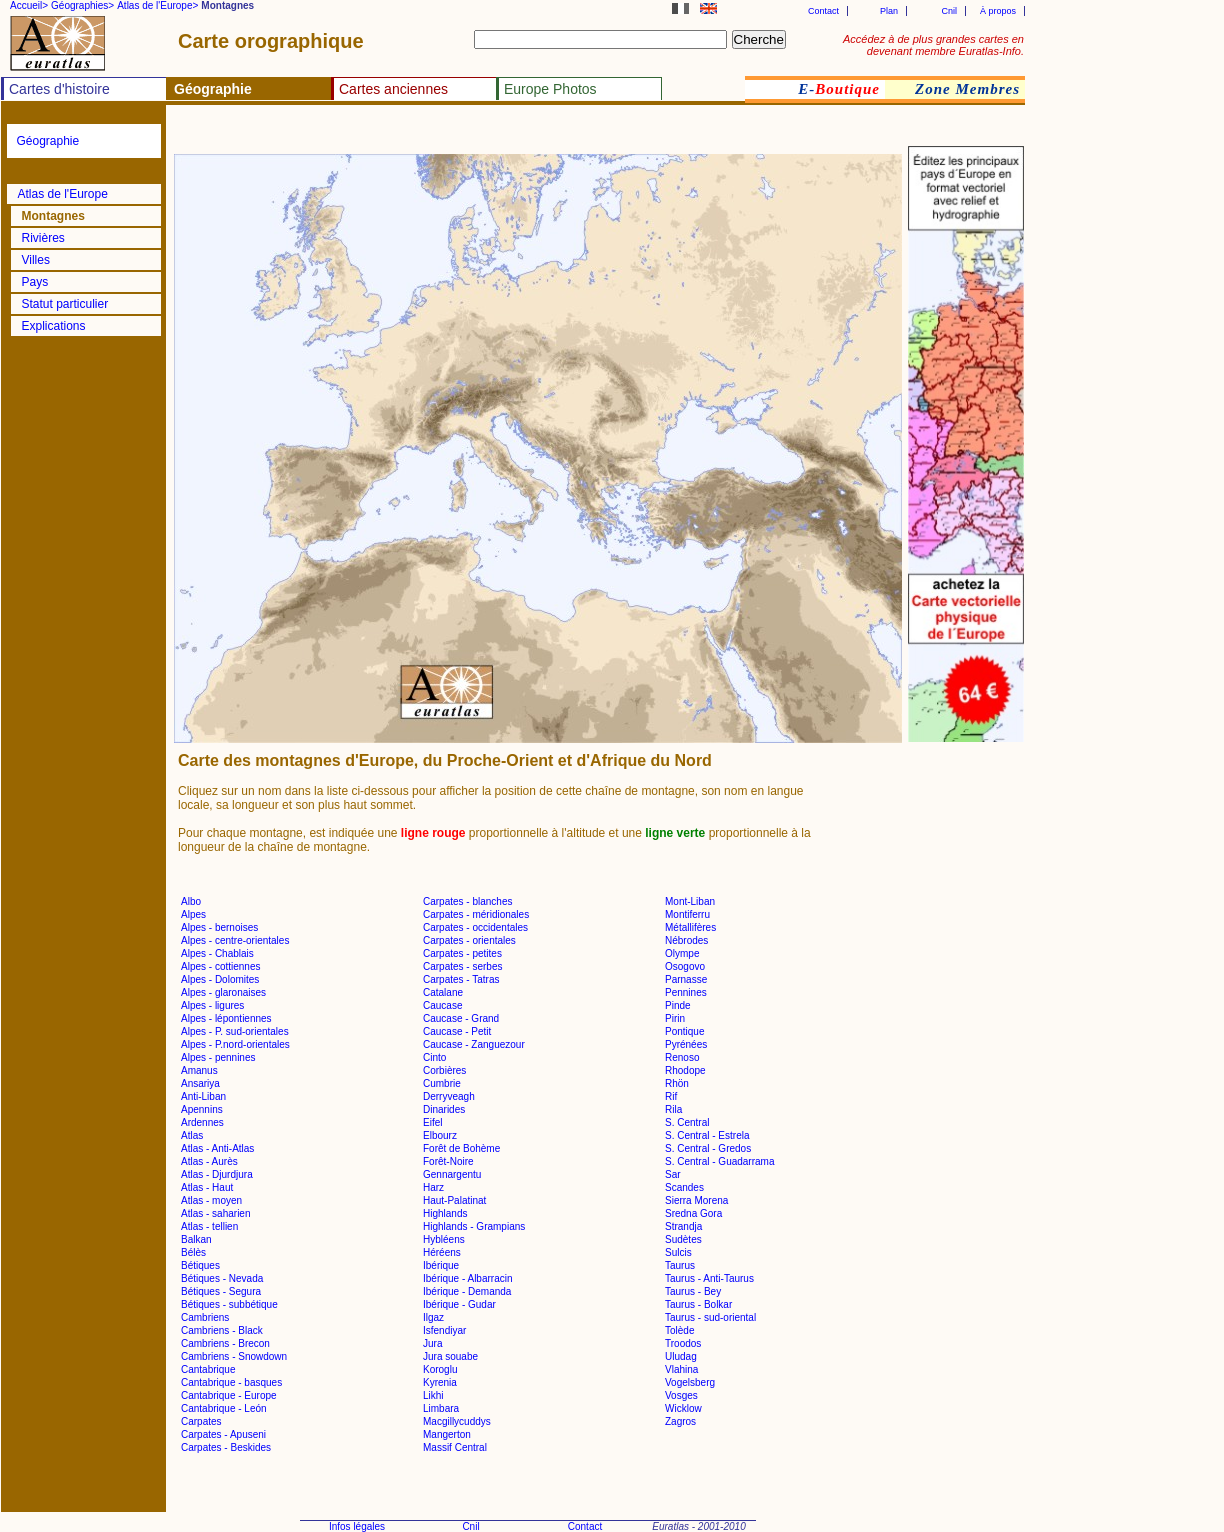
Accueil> (29, 5)
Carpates (201, 1421)
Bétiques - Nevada (222, 1278)
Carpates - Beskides (226, 1447)
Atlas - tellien (209, 1226)
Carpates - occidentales (475, 927)
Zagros (680, 1421)
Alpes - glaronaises (223, 992)
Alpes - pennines (218, 1057)
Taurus (680, 1265)
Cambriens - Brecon (225, 1343)
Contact (823, 11)
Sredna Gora (693, 1213)
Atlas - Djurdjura (217, 1174)
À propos (998, 11)
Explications (54, 326)
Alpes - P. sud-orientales (235, 1031)
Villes (36, 260)
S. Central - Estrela (707, 1135)
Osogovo (685, 966)
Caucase (442, 1005)
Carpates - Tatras (461, 979)
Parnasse (686, 979)
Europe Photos (550, 89)
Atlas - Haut (207, 1187)
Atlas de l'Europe (63, 194)
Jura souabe (450, 1356)
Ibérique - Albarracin (468, 1278)
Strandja (683, 1226)
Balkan (196, 1239)
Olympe (682, 953)
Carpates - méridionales (476, 914)
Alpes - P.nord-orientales (235, 1044)
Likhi (433, 1395)
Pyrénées (686, 1044)
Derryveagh (449, 1096)
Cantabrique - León (224, 1408)
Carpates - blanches (468, 901)
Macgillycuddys (457, 1421)
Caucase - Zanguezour (474, 1044)
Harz (433, 1187)
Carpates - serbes (462, 966)
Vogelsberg (690, 1382)
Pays (35, 282)
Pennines (686, 992)
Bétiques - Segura (221, 1291)
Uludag (681, 1356)
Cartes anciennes (393, 89)
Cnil (949, 11)
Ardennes (202, 1122)
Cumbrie (442, 1083)
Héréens (442, 1252)
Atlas (192, 1135)
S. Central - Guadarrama (720, 1161)
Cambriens (205, 1317)
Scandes (684, 1187)
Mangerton (447, 1434)
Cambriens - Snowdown (234, 1356)
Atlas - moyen (211, 1200)
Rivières (43, 238)
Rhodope (685, 1070)
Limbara (441, 1408)
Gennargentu (452, 1174)
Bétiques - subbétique (229, 1304)
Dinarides (444, 1109)
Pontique (684, 1031)
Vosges (681, 1395)
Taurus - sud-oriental (710, 1317)
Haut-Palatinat (454, 1200)
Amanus (199, 1070)
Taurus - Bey (693, 1291)
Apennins (202, 1109)
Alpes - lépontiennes (226, 1018)
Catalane (443, 992)
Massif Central (455, 1447)
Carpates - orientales (469, 940)
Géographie (48, 141)
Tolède (679, 1330)
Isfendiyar (444, 1330)
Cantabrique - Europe (229, 1395)
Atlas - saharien (215, 1213)
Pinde (678, 1005)
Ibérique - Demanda (467, 1291)
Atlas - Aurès (209, 1161)
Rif (671, 1096)
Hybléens (444, 1239)
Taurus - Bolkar (698, 1304)
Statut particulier (65, 304)
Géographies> (82, 5)
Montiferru (687, 914)
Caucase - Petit (457, 1031)
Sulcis (678, 1252)
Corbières (444, 1070)
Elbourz (440, 1135)
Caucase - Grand (461, 1018)
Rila (673, 1109)
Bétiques (200, 1265)
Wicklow (683, 1408)
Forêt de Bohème (461, 1148)
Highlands (445, 1213)
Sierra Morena (696, 1200)
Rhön (677, 1083)
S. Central (687, 1122)
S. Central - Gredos (708, 1148)
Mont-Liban (690, 901)
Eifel (432, 1122)
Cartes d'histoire (59, 89)
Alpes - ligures (212, 1005)
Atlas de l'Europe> (157, 5)
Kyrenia (440, 1382)
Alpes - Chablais (217, 953)
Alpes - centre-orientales (235, 940)
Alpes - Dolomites (220, 979)
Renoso (682, 1057)
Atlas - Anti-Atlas (217, 1148)
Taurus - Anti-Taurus (709, 1278)
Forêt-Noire (448, 1161)
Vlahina (681, 1369)
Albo (191, 901)
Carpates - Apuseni (223, 1434)
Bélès (193, 1252)
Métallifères (690, 927)
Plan (889, 11)
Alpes (193, 914)
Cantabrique (208, 1369)
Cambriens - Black (222, 1330)
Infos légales (357, 1526)
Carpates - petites (462, 953)
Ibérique (441, 1265)
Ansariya (200, 1083)
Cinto (434, 1057)
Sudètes (683, 1239)
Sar (673, 1174)
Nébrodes (686, 940)
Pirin (675, 1018)
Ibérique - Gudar (459, 1304)
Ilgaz (433, 1317)
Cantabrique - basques (231, 1382)
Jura (432, 1343)
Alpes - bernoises (219, 927)
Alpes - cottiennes (221, 966)
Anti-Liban (203, 1096)
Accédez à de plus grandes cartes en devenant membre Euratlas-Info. (933, 45)
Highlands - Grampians (474, 1226)
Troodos (683, 1343)
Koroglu (440, 1369)
